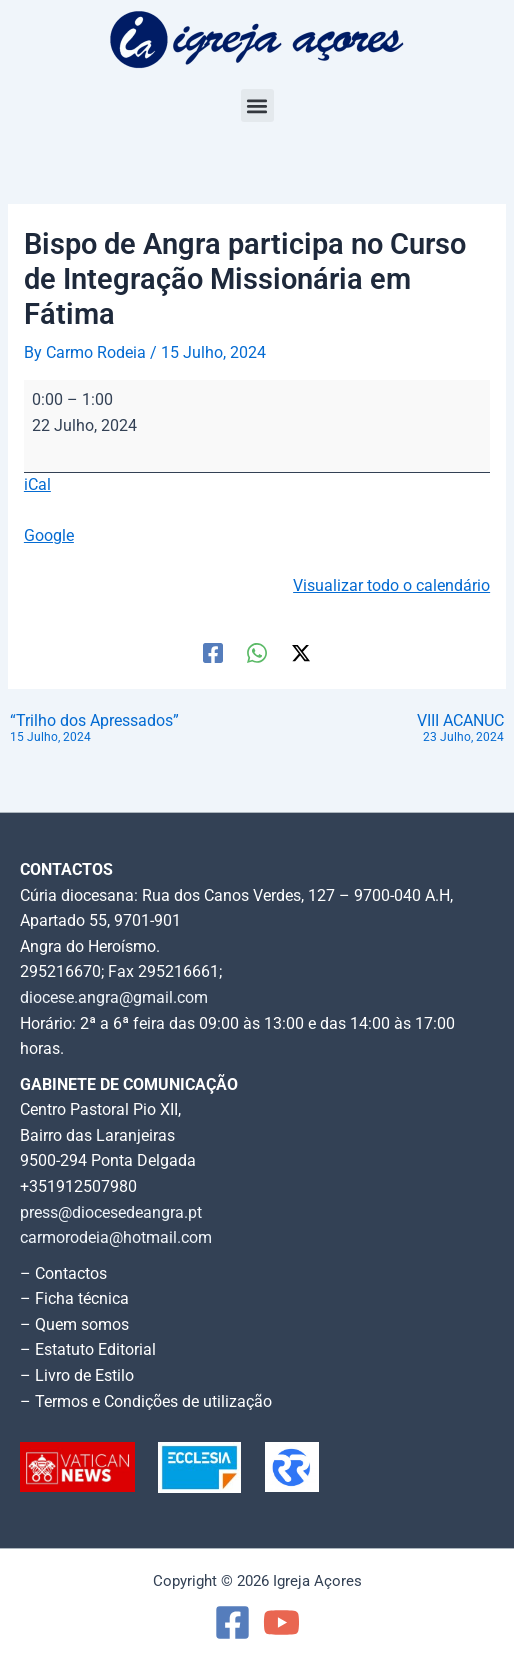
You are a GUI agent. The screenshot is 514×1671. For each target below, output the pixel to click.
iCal (37, 485)
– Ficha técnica (74, 1299)
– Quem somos (74, 1325)
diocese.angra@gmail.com (114, 998)
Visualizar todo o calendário (391, 586)
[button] (257, 105)
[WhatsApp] (257, 653)
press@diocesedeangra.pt (111, 1213)
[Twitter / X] (301, 653)
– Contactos (63, 1274)
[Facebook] (213, 653)
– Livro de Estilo (77, 1376)
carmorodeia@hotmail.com (116, 1238)
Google (49, 536)
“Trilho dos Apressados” (94, 729)
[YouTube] (281, 1622)
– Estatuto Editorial (88, 1350)
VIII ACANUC (460, 729)
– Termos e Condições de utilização (146, 1402)
